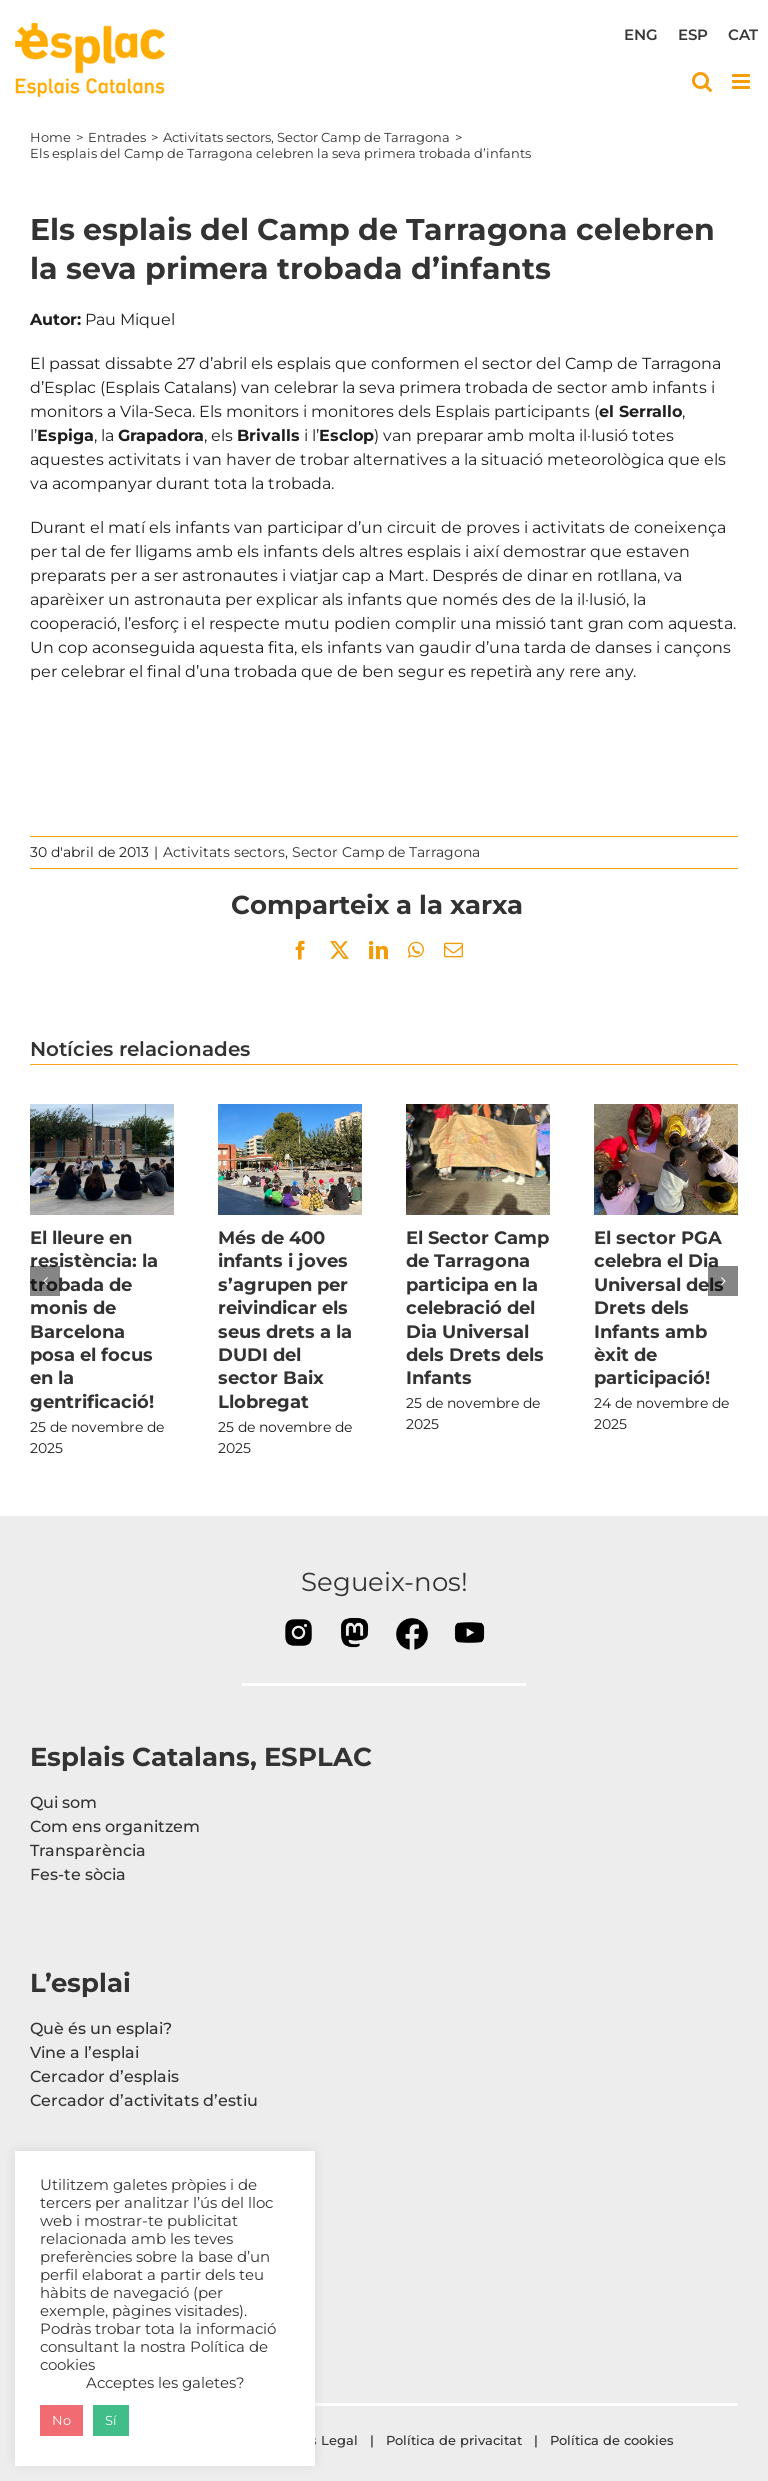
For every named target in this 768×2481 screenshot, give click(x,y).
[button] (45, 1281)
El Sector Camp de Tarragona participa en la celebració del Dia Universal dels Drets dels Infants (477, 1308)
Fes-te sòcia (78, 1874)
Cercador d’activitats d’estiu (144, 2100)
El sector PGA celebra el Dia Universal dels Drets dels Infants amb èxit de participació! (659, 1308)
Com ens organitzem (115, 1826)
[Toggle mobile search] (702, 81)
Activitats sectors (224, 852)
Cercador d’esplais (104, 2076)
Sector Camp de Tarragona (386, 852)
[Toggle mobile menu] (742, 81)
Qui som (63, 1802)
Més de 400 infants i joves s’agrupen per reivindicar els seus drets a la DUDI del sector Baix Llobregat (285, 1320)
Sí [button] (111, 2420)
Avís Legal (323, 2440)
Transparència (88, 1850)
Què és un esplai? (101, 2028)
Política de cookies (614, 2440)
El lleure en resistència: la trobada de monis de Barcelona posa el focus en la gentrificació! (94, 1320)
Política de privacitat (454, 2440)
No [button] (61, 2420)
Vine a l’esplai (84, 2052)
